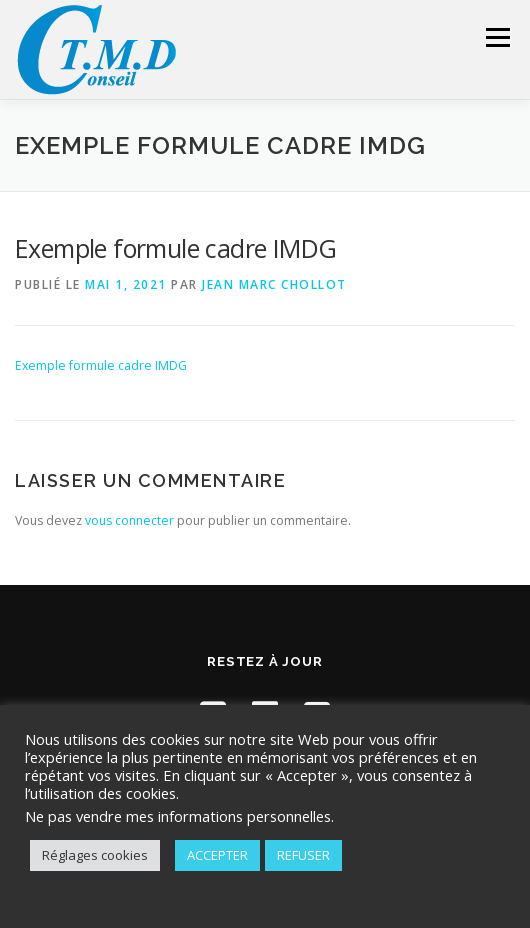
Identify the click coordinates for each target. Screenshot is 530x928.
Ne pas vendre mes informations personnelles (178, 816)
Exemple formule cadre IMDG (101, 365)
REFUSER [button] (303, 855)
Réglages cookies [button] (95, 855)
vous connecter (129, 520)
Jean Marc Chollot (274, 284)
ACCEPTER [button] (217, 855)
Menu (496, 37)
